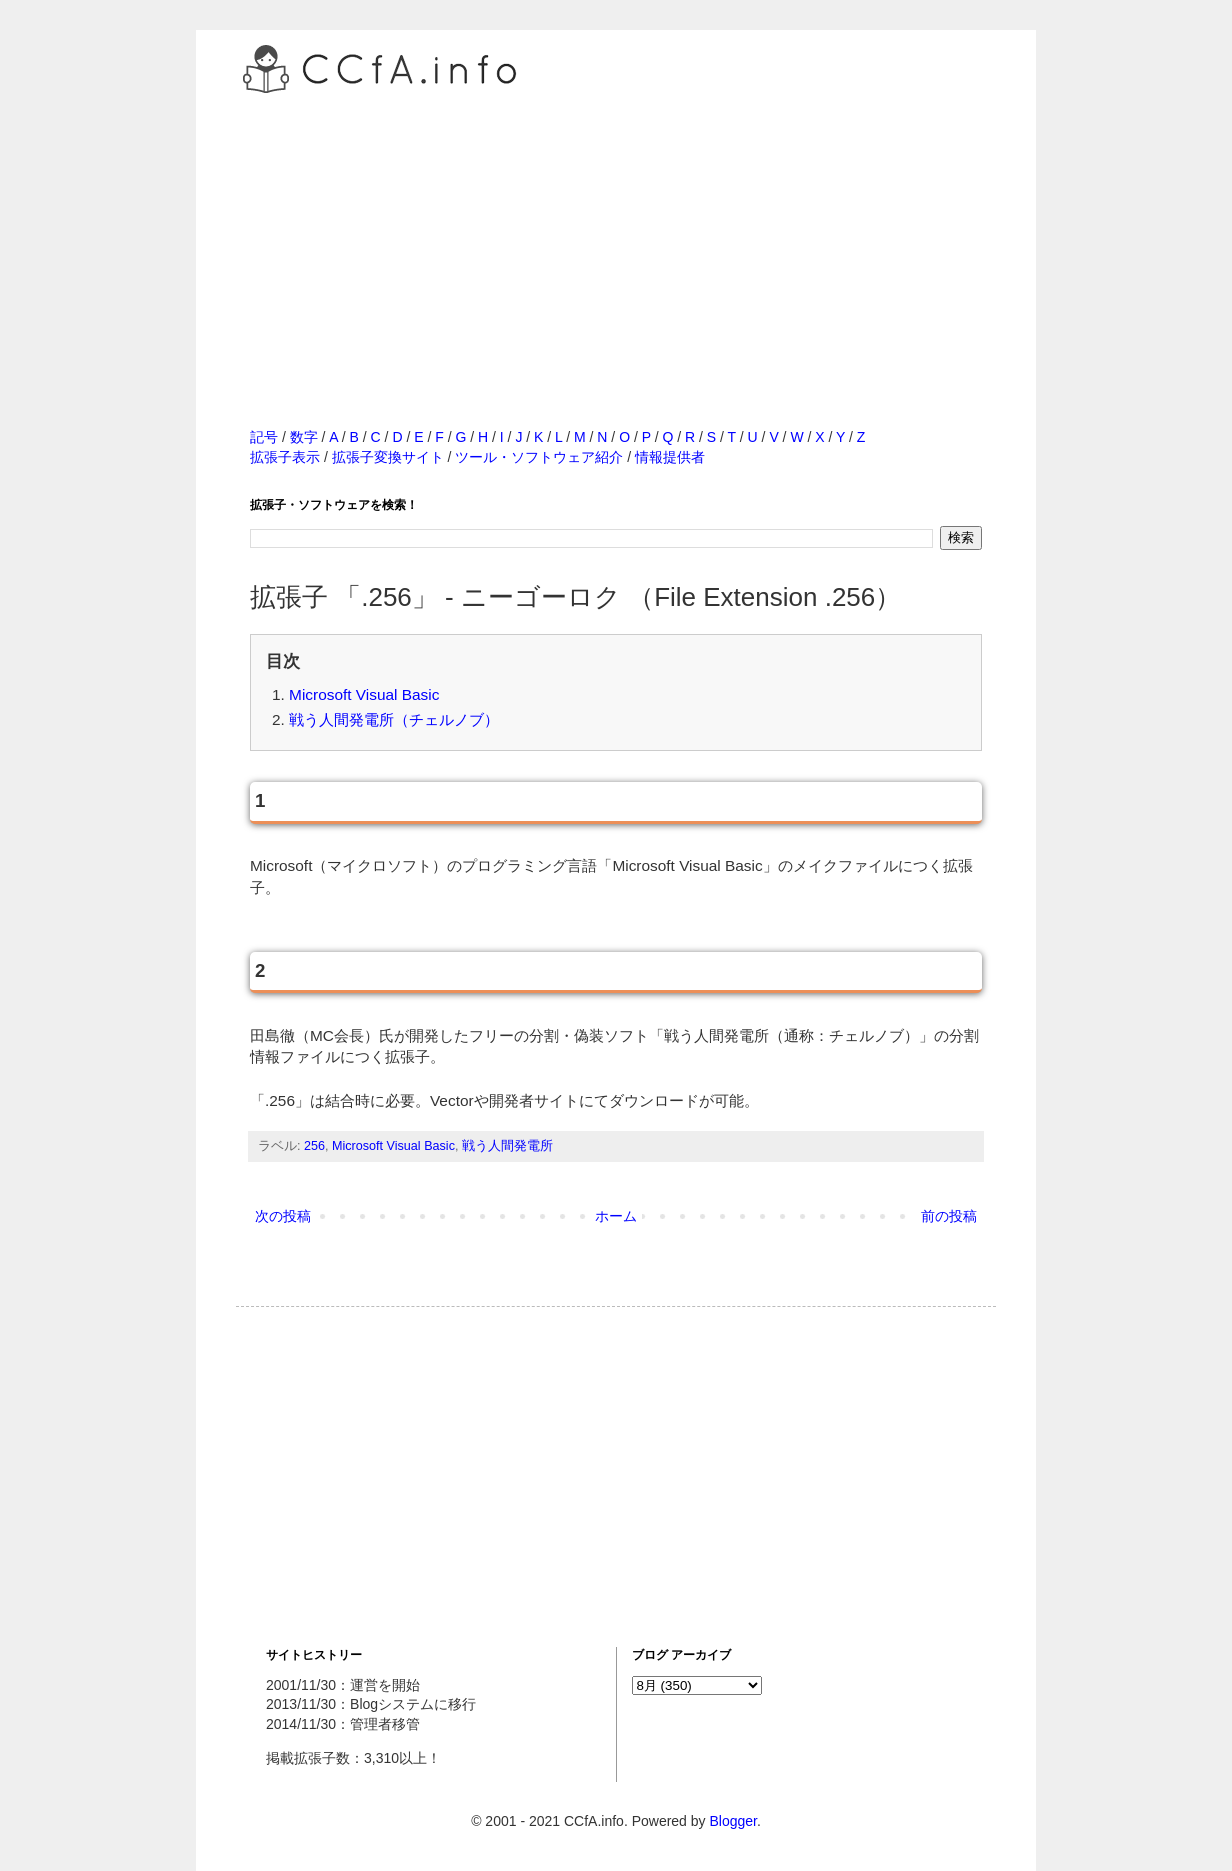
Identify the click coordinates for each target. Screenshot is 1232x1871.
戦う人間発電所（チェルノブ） (394, 719)
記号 (264, 437)
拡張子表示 (285, 457)
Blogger (732, 1821)
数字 (304, 437)
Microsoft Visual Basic (364, 694)
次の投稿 (283, 1216)
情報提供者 (670, 457)
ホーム (616, 1216)
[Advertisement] (616, 239)
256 (314, 1146)
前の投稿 (949, 1216)
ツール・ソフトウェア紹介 (539, 457)
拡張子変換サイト (388, 457)
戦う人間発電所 (507, 1146)
